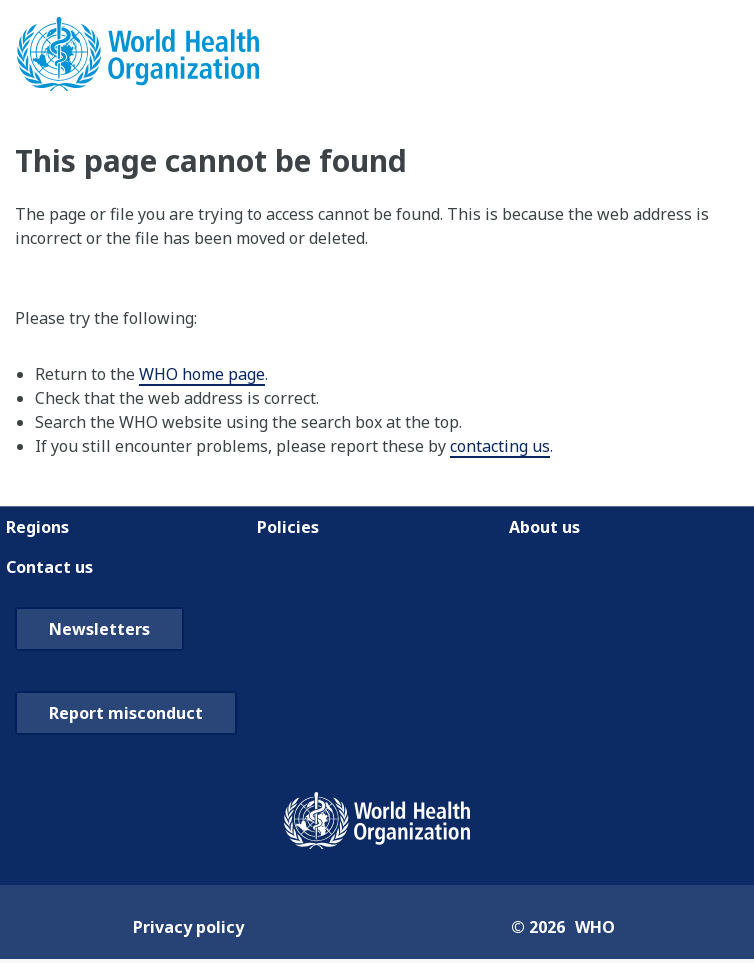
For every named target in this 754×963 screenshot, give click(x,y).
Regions (37, 527)
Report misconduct (126, 713)
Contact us (49, 567)
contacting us (500, 446)
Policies (288, 527)
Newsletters (99, 629)
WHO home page (202, 374)
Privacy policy (188, 927)
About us (544, 527)
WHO (595, 927)
